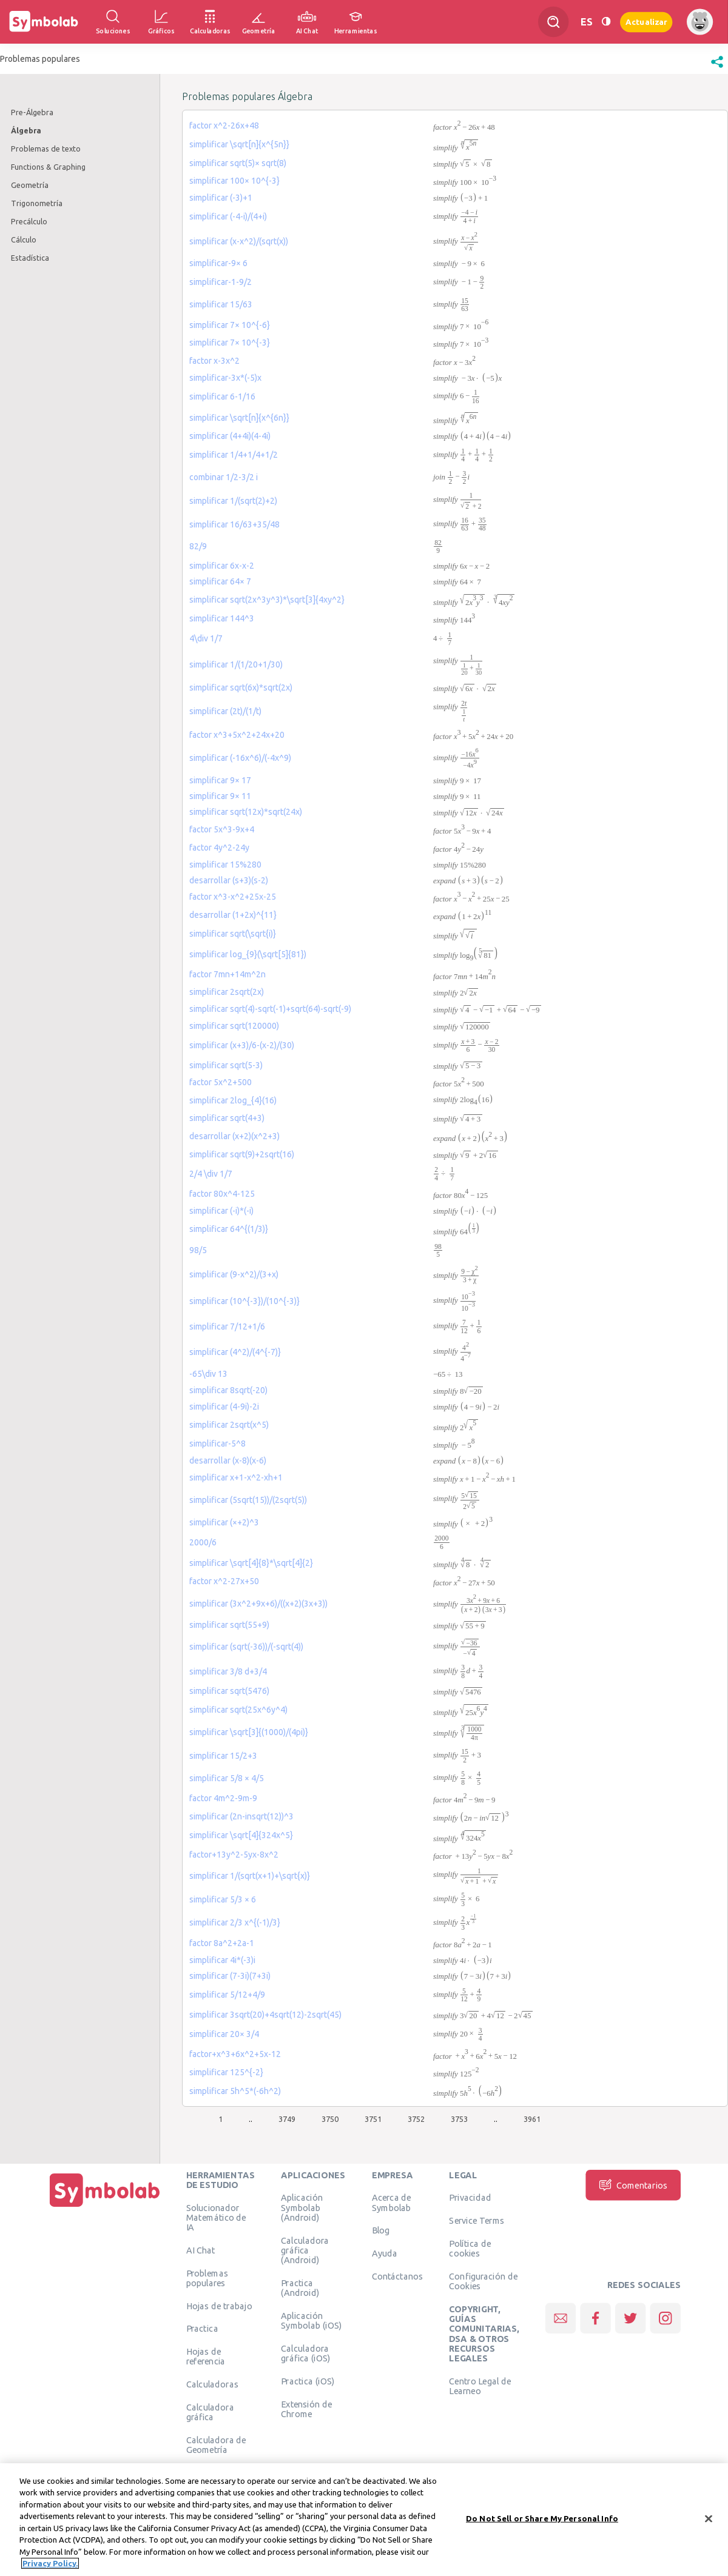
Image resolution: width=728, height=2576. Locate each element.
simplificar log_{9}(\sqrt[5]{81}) (247, 954)
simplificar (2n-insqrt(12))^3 (241, 1816)
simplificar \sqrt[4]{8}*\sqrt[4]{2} (251, 1563)
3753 (459, 2119)
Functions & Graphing (48, 166)
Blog (381, 2230)
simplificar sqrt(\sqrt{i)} (232, 933)
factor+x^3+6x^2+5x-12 (235, 2054)
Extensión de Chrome (306, 2408)
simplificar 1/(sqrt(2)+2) (233, 501)
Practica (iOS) (307, 2381)
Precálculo (29, 221)
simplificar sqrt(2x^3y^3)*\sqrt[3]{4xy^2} (267, 599)
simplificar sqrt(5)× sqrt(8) (237, 163)
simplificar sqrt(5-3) (226, 1065)
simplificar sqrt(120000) (234, 1026)
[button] (717, 67)
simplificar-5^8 (217, 1443)
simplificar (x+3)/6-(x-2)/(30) (241, 1045)
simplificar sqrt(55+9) (229, 1625)
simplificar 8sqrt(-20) (228, 1390)
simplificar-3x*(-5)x (225, 378)
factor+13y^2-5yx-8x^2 (233, 1854)
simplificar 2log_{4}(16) (233, 1100)
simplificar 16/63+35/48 (234, 524)
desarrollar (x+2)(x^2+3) (234, 1136)
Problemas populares (207, 2277)
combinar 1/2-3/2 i (223, 477)
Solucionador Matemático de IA (216, 2217)
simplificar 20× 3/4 (224, 2034)
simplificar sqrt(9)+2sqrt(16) (241, 1154)
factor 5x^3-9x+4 (221, 829)
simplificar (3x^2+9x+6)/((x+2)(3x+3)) (258, 1603)
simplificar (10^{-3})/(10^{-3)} (244, 1301)
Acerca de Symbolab (391, 2202)
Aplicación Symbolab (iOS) (311, 2320)
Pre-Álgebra (32, 112)
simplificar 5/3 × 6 (222, 1899)
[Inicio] (105, 2207)
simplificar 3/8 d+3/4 (228, 1671)
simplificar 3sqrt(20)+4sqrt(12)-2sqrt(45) (265, 2014)
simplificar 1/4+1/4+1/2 (233, 455)
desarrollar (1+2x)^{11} (233, 915)
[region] (364, 2519)
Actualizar (646, 21)
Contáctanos (397, 2276)
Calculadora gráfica (210, 2412)
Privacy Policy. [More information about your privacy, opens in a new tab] (50, 2563)
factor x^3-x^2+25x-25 (232, 897)
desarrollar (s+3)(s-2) (228, 880)
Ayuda (384, 2253)
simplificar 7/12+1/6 (227, 1326)
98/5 (198, 1250)
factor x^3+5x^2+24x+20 (237, 735)
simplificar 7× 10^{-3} (229, 342)
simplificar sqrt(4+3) (227, 1118)
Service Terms (476, 2221)
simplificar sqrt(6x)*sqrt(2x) (240, 687)
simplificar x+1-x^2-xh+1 (236, 1477)
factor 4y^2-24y (219, 847)
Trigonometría (36, 203)
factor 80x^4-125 (222, 1194)
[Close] (708, 2518)
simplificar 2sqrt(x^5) (229, 1425)
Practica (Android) (300, 2287)
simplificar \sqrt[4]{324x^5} (241, 1835)
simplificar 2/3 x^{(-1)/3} (234, 1922)
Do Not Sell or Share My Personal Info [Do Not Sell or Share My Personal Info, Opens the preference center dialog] (542, 2518)
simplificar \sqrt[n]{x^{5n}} (239, 144)
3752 (416, 2119)
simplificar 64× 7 (220, 581)
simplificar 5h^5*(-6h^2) (235, 2091)
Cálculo (23, 239)
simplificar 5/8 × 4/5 (226, 1778)
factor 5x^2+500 (220, 1082)
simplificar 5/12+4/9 (227, 1994)
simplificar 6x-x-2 (221, 565)
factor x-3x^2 (214, 361)
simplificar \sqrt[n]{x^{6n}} (239, 418)
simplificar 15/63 (220, 304)
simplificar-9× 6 (218, 263)
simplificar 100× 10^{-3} (234, 181)
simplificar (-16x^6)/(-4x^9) (240, 758)
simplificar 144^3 (221, 618)
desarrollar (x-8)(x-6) (227, 1460)
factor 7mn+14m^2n (227, 974)
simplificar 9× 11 (220, 796)
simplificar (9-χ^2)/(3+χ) (233, 1274)
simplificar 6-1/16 (222, 396)
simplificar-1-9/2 (220, 282)
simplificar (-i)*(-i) (221, 1211)
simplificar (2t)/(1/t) (225, 711)
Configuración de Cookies (483, 2281)
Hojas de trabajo (219, 2305)
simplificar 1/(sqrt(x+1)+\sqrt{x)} (249, 1876)
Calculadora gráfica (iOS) (305, 2353)
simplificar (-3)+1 (220, 197)
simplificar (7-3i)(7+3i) (230, 1976)
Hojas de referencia (206, 2356)
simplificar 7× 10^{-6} (229, 325)
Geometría (30, 185)
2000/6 (203, 1542)
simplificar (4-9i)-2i (224, 1406)
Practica (202, 2328)
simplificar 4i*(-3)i (222, 1960)
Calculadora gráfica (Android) (305, 2250)
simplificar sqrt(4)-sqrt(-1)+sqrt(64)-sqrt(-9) (270, 1009)
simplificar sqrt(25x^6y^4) (238, 1710)
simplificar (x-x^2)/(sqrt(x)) (238, 241)
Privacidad (470, 2198)
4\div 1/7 (206, 638)
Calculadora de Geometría (216, 2445)
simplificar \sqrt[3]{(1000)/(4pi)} (248, 1732)
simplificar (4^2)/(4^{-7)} (235, 1352)
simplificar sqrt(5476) (229, 1691)
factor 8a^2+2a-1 (221, 1943)
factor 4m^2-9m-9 (223, 1798)
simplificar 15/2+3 (223, 1756)
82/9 (198, 546)
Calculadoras (212, 2384)
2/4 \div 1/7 (210, 1174)
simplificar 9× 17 (220, 780)
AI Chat (200, 2250)
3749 (286, 2119)
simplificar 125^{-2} (226, 2072)
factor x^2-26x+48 (224, 125)
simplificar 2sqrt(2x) (226, 992)
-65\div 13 (208, 1374)
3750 (330, 2119)
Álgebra (26, 130)
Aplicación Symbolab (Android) (301, 2208)
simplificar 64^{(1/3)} (228, 1229)
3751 (373, 2119)
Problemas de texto (46, 148)
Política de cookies (469, 2248)
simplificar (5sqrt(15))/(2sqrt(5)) (248, 1500)
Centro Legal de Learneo (480, 2385)
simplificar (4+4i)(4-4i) (230, 436)
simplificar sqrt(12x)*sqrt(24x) (245, 812)
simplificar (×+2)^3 (224, 1522)
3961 (532, 2119)
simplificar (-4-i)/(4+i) (228, 216)
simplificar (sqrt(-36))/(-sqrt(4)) (246, 1646)
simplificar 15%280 (225, 864)
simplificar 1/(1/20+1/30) (236, 664)
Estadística (30, 257)
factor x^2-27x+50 (224, 1581)
